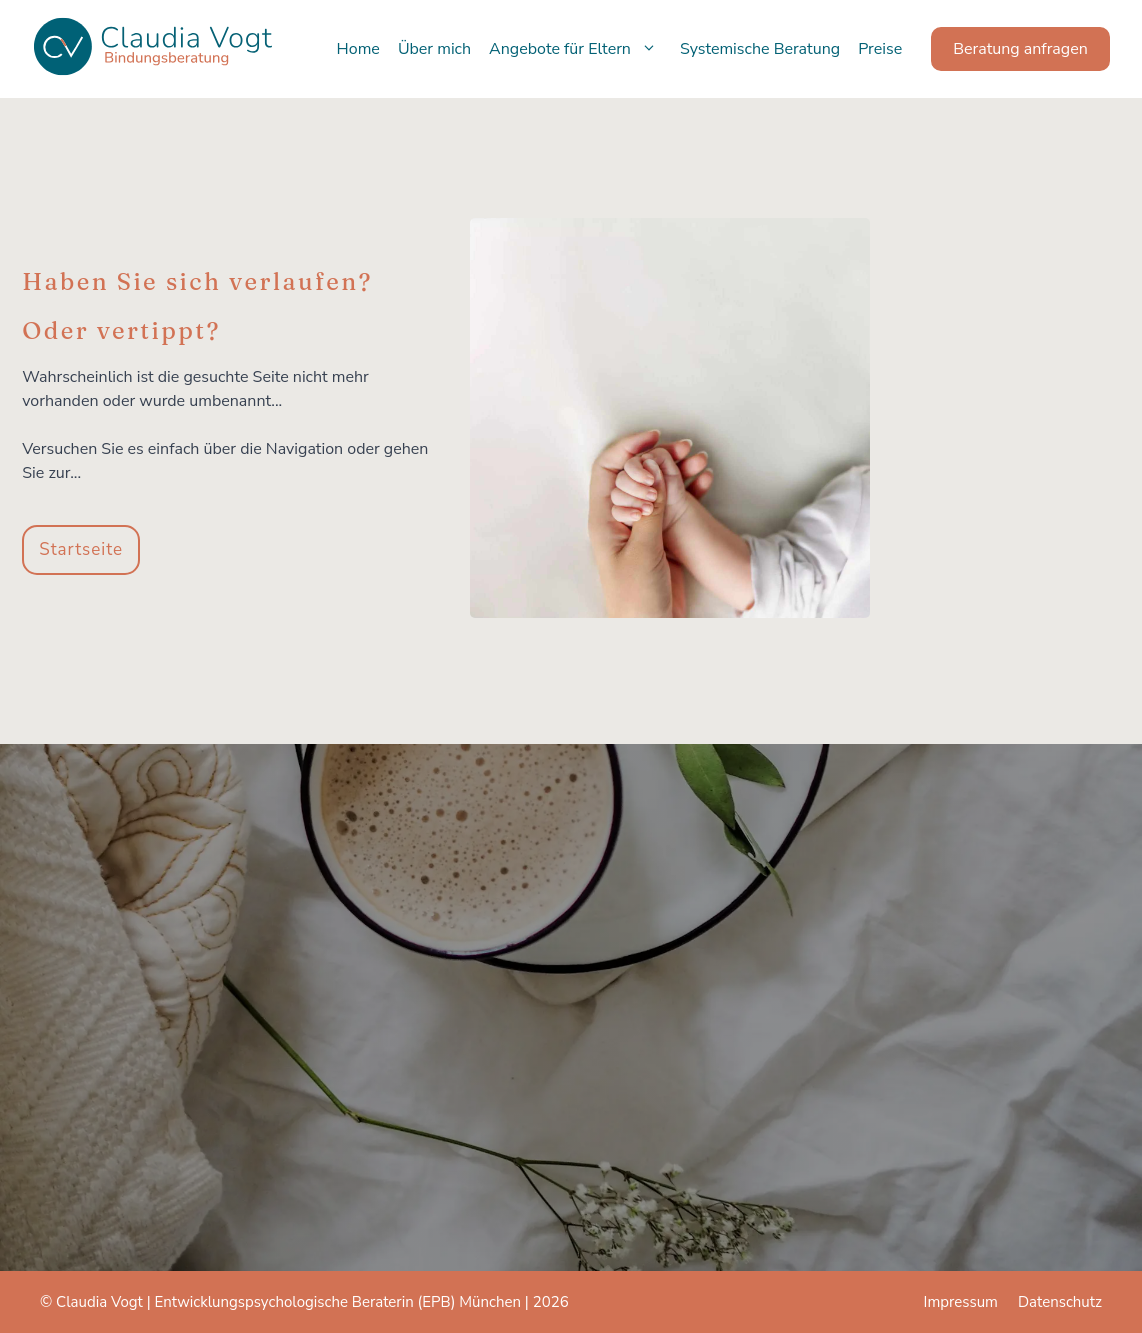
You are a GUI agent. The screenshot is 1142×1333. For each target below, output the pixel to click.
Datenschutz (1060, 1302)
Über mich (434, 49)
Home (358, 49)
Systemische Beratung (760, 49)
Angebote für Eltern (580, 49)
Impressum (961, 1302)
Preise (880, 49)
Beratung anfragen (1020, 49)
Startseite (81, 549)
